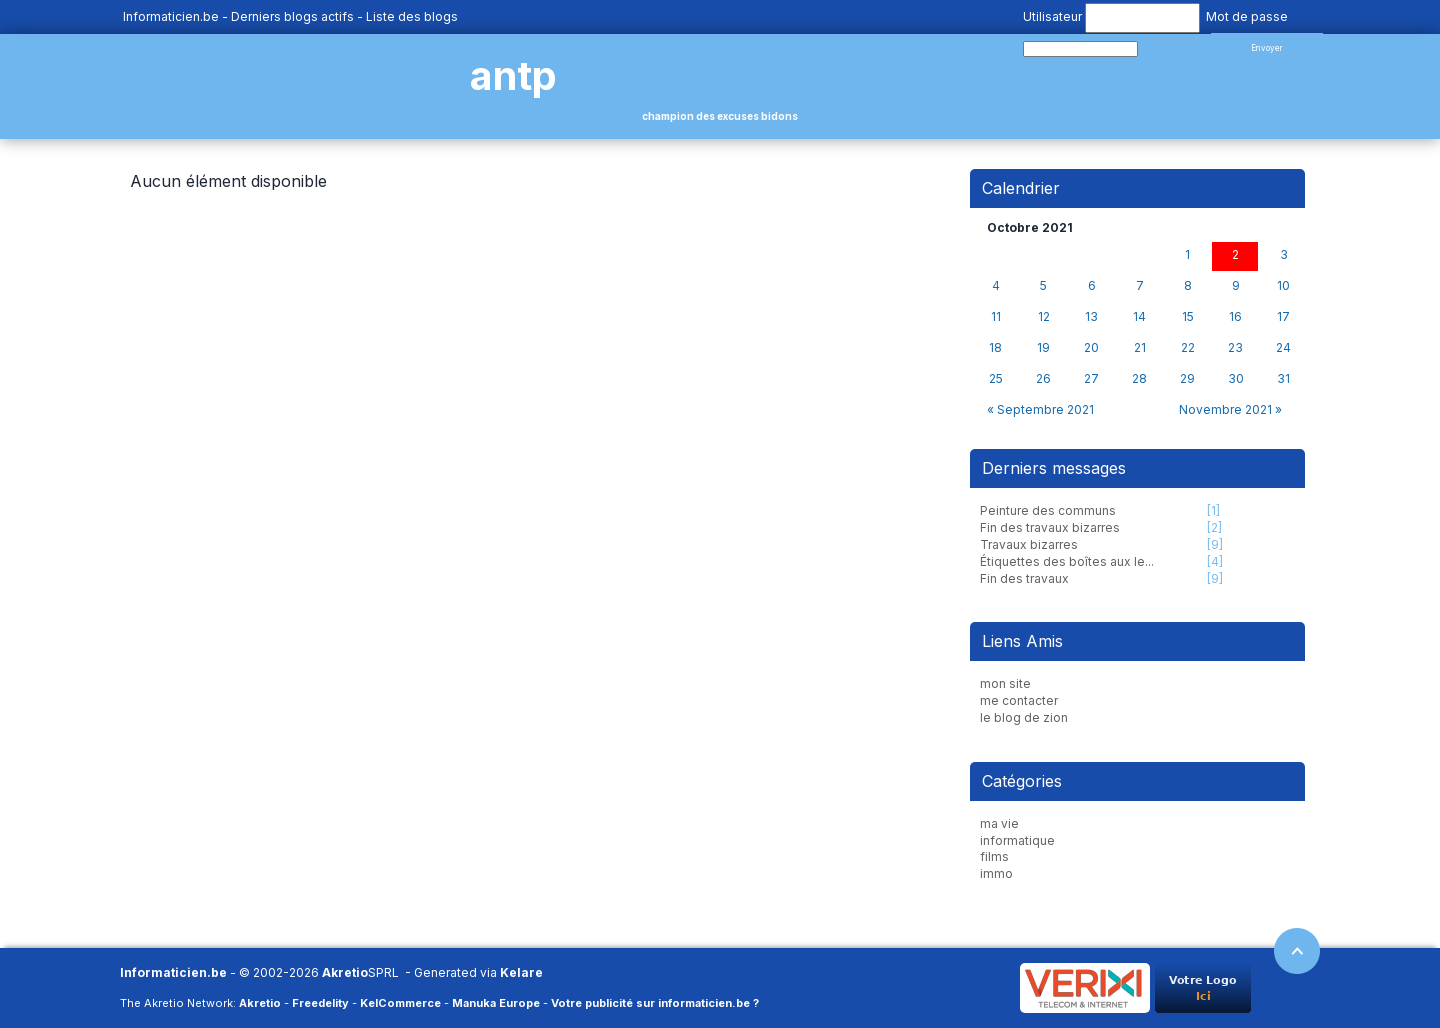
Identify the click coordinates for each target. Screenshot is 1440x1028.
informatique (1017, 840)
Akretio (345, 972)
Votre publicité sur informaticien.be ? (655, 1003)
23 (1235, 348)
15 (1188, 317)
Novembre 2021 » (1230, 409)
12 (1044, 317)
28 (1139, 379)
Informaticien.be (171, 16)
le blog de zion (1024, 717)
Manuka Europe (496, 1003)
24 (1283, 348)
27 (1091, 379)
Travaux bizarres (1029, 544)
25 (996, 379)
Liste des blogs (412, 16)
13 (1091, 317)
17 (1283, 317)
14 (1139, 317)
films (994, 856)
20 (1091, 348)
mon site (1005, 683)
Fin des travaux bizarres (1050, 527)
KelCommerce (400, 1003)
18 (995, 348)
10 (1283, 286)
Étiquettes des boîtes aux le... (1067, 561)
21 (1140, 348)
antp (513, 75)
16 (1235, 317)
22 (1188, 348)
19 (1043, 348)
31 (1283, 379)
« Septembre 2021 (1040, 409)
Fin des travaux (1024, 578)
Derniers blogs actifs (292, 16)
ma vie (999, 823)
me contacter (1019, 700)
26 (1043, 379)
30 (1236, 379)
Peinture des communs (1048, 510)
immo (996, 873)
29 (1187, 379)
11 (996, 317)
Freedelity (320, 1003)
